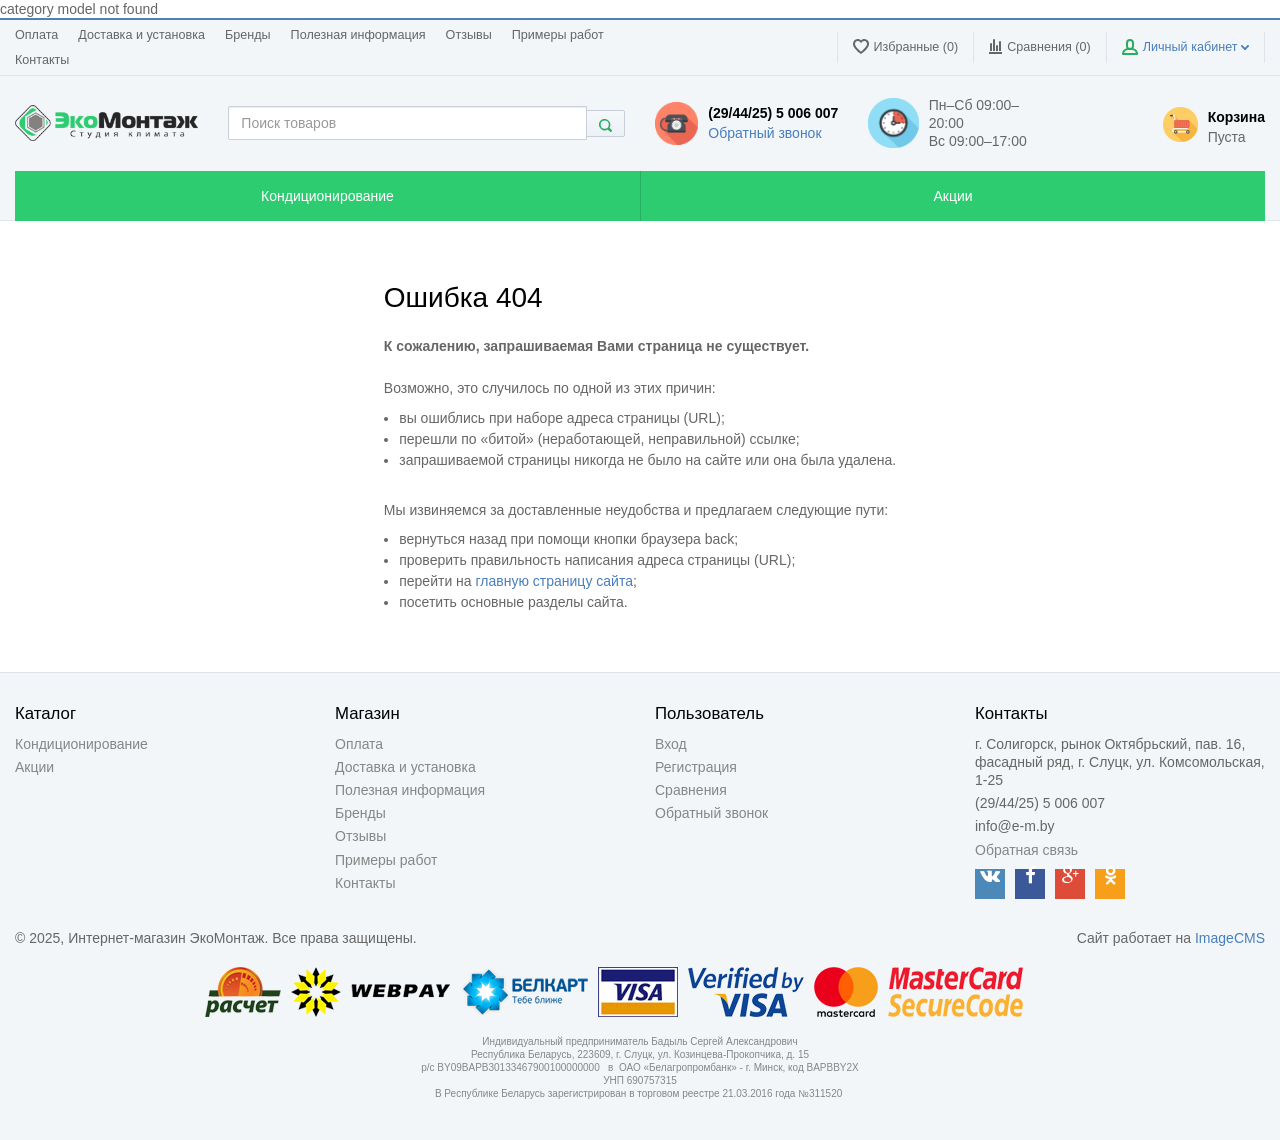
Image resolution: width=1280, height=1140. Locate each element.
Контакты (42, 60)
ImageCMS (1230, 938)
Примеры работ (558, 35)
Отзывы (469, 35)
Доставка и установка (141, 35)
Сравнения (691, 790)
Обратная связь (1026, 850)
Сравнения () (1039, 46)
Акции (34, 767)
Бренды (248, 35)
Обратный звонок (764, 133)
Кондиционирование (81, 744)
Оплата (36, 35)
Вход (671, 744)
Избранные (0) (906, 46)
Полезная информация (358, 35)
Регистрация (696, 767)
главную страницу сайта (554, 581)
